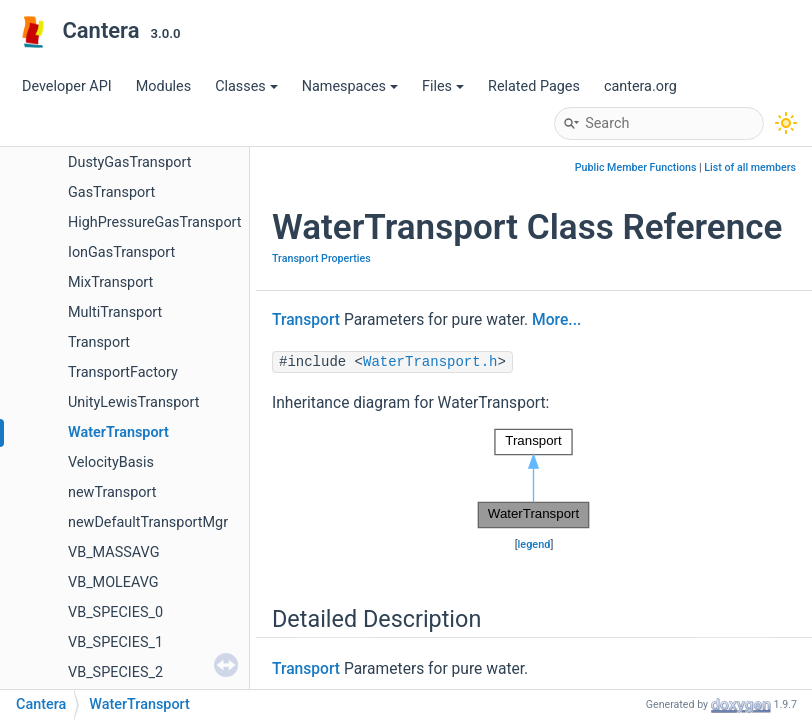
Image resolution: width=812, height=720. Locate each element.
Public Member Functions (636, 167)
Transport (99, 342)
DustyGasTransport (129, 162)
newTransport (112, 492)
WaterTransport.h (430, 362)
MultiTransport (115, 312)
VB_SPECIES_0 (115, 612)
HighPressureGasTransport (155, 222)
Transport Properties (321, 258)
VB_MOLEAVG (113, 582)
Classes (246, 86)
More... (556, 320)
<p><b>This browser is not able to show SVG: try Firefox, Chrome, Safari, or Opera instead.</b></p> (534, 479)
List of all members (750, 167)
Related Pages (534, 86)
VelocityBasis (111, 462)
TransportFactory (123, 372)
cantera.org (640, 86)
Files (443, 86)
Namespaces (350, 86)
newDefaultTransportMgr (148, 522)
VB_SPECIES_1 (115, 642)
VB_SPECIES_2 (115, 672)
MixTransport (110, 282)
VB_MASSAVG (113, 552)
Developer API (67, 86)
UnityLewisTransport (134, 402)
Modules (163, 86)
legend (534, 544)
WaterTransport (118, 432)
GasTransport (111, 192)
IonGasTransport (121, 252)
